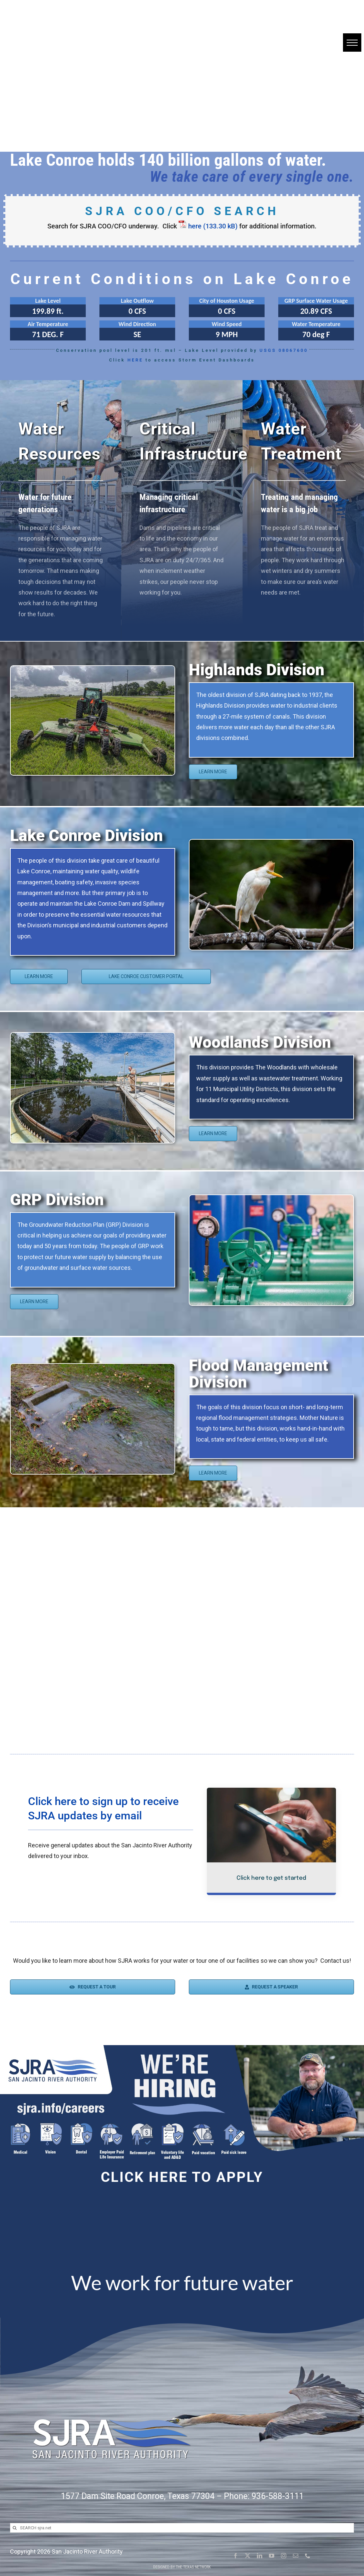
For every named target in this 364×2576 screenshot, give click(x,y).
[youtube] (271, 2555)
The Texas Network (193, 2567)
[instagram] (283, 2555)
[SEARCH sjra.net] (182, 2528)
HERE (135, 359)
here (195, 226)
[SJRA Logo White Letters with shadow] (110, 2407)
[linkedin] (259, 2555)
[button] (352, 42)
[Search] (15, 2528)
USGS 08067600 (284, 350)
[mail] (295, 2555)
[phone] (307, 2555)
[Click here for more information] (48, 307)
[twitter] (247, 2555)
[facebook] (235, 2555)
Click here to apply (182, 2177)
